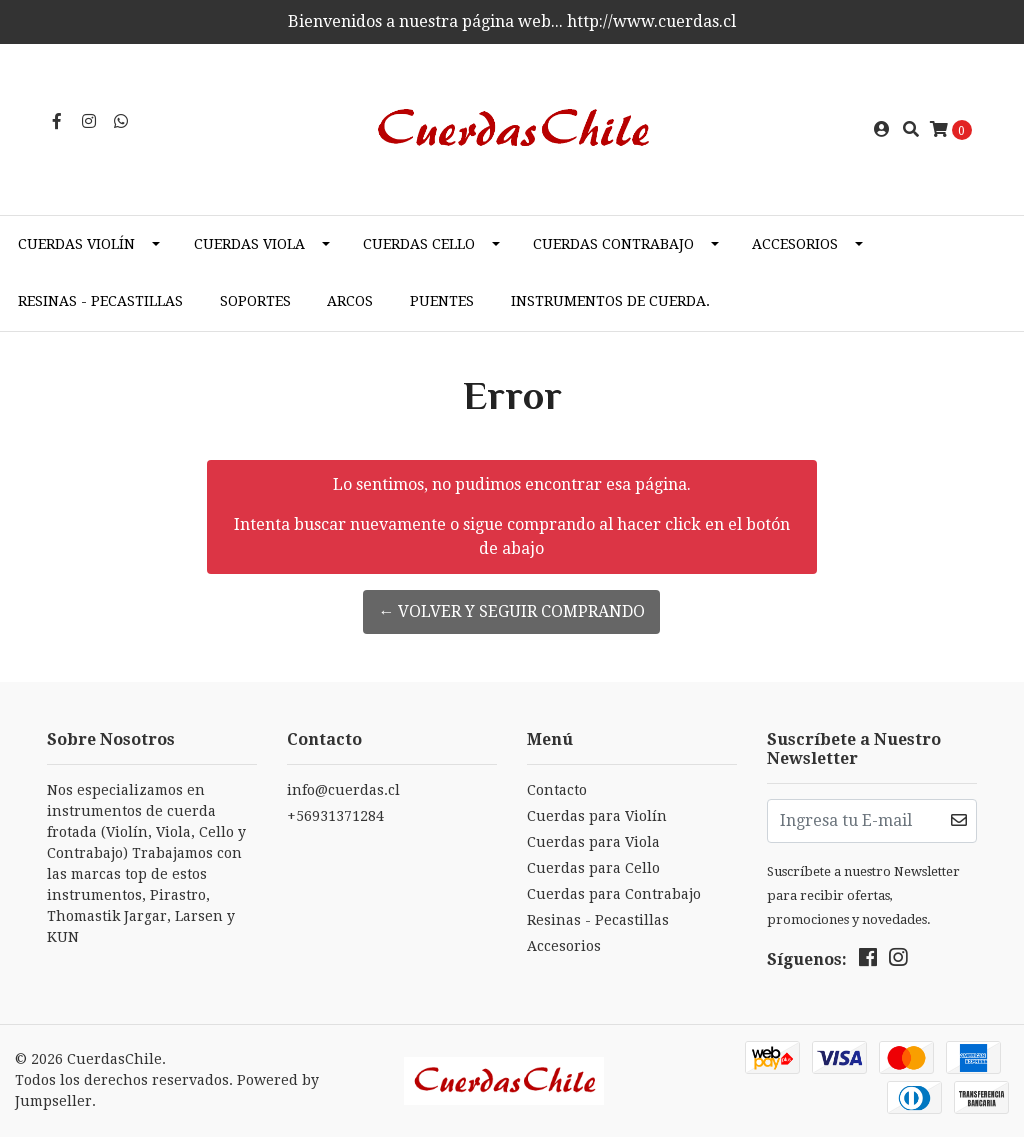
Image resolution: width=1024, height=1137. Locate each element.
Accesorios (795, 244)
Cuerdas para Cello (593, 868)
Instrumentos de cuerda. (610, 301)
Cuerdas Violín (76, 244)
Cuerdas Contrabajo (613, 244)
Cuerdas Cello (419, 244)
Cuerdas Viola (249, 244)
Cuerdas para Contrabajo (614, 894)
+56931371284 (335, 816)
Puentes (442, 301)
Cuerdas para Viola (593, 842)
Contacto (557, 790)
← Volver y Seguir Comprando (511, 611)
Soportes (255, 301)
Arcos (350, 301)
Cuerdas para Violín (597, 816)
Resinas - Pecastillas (100, 301)
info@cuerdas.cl (343, 790)
